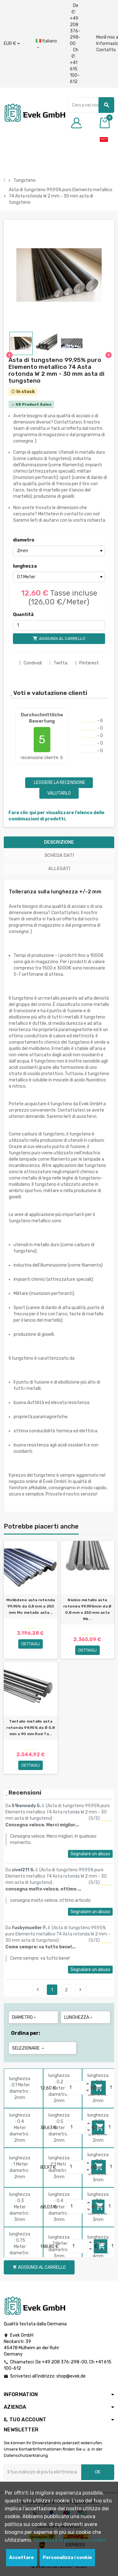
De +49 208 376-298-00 (75, 24)
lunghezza (23, 566)
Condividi (30, 663)
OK (97, 2472)
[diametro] (59, 551)
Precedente (38, 1989)
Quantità (23, 614)
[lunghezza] (59, 577)
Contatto (106, 50)
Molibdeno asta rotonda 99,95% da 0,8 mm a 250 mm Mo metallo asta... (30, 1606)
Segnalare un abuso (90, 1854)
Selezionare (28, 2048)
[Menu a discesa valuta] (12, 44)
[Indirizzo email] (42, 2472)
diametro (23, 540)
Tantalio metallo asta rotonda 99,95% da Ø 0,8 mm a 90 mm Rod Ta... (30, 1727)
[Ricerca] (91, 105)
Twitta (58, 663)
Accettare (21, 2557)
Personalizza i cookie (67, 2557)
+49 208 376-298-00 (64, 2362)
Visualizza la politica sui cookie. (70, 2540)
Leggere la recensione (59, 782)
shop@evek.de (71, 2376)
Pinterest (87, 663)
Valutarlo (59, 793)
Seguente (80, 1989)
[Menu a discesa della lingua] (46, 44)
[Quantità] (59, 625)
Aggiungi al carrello (39, 2267)
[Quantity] (75, 2088)
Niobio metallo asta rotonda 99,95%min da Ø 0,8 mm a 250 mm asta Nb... (87, 1609)
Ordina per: (25, 2033)
